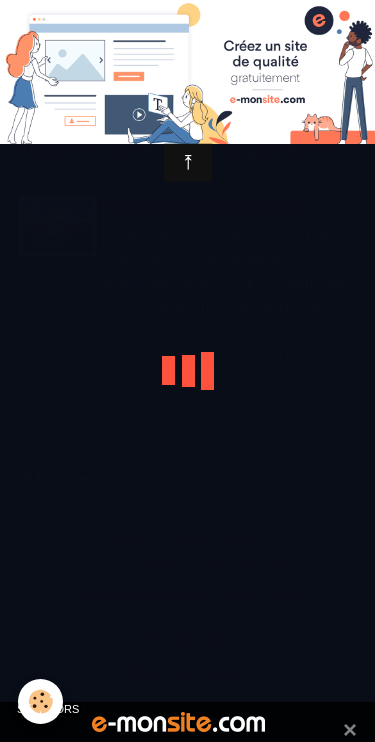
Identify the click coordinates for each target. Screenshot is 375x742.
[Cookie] (40, 701)
